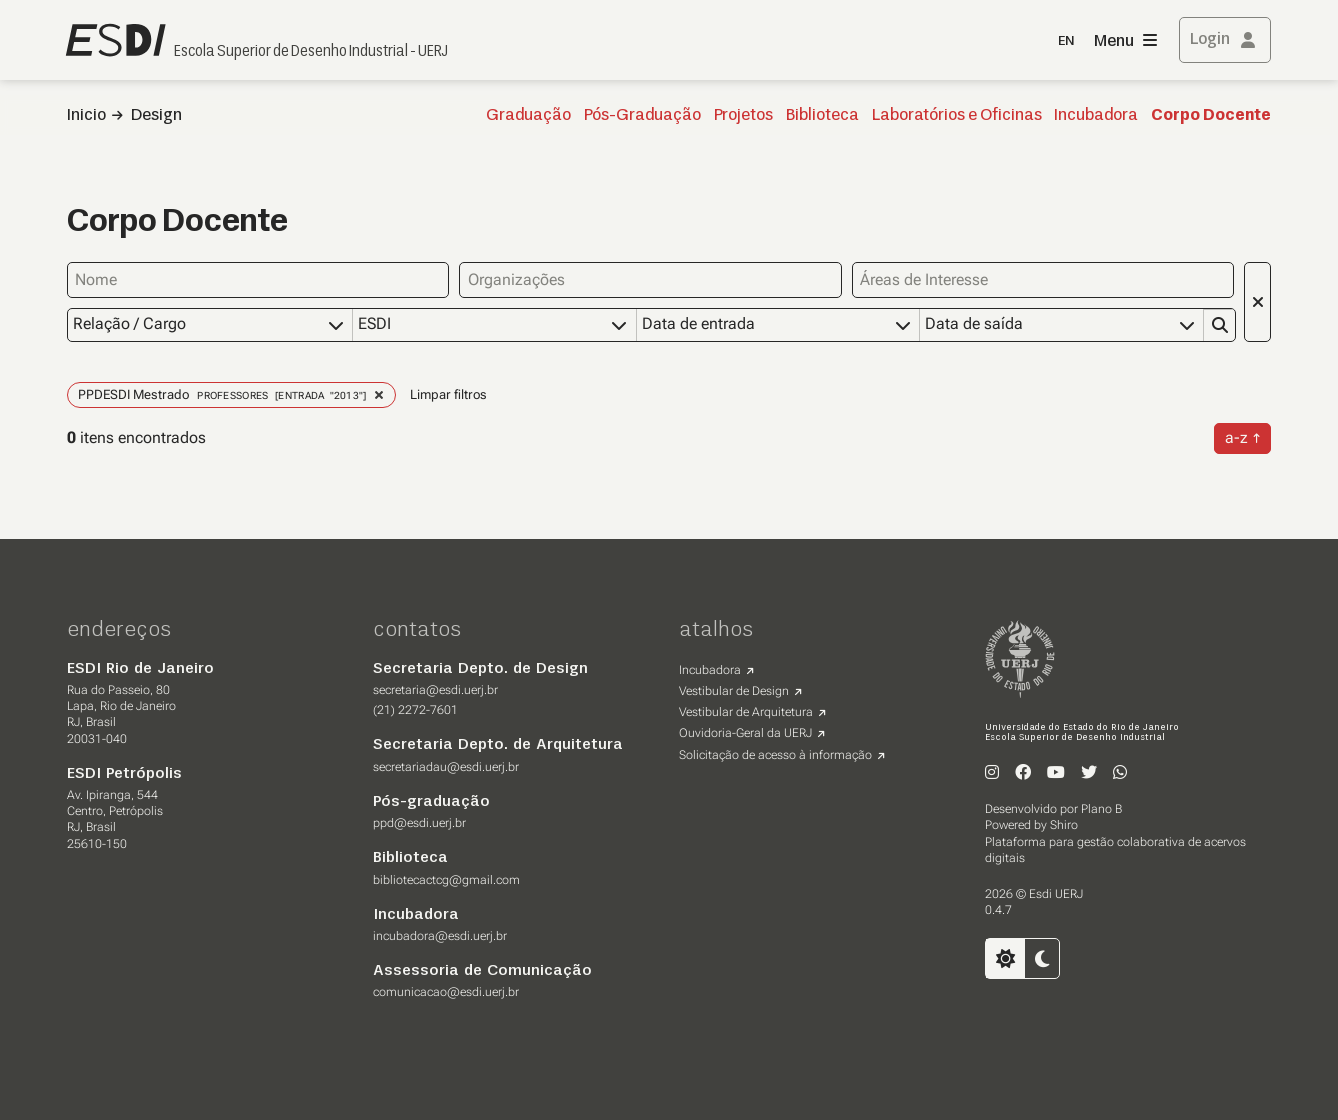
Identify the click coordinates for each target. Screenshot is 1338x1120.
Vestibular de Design (734, 690)
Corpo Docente (1211, 116)
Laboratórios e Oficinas (957, 116)
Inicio (86, 116)
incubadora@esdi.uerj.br (440, 935)
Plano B (1101, 808)
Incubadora (1096, 116)
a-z (1236, 436)
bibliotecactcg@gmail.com (446, 879)
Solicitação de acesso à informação (775, 754)
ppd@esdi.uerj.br (419, 822)
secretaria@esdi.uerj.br (435, 689)
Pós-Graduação (642, 116)
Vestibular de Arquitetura (746, 711)
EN (1066, 41)
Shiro (1064, 824)
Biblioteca (822, 116)
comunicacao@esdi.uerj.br (446, 991)
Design (156, 116)
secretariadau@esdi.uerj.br (446, 766)
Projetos (743, 116)
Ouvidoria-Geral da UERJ (745, 732)
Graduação (528, 116)
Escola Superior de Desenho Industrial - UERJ (311, 52)
